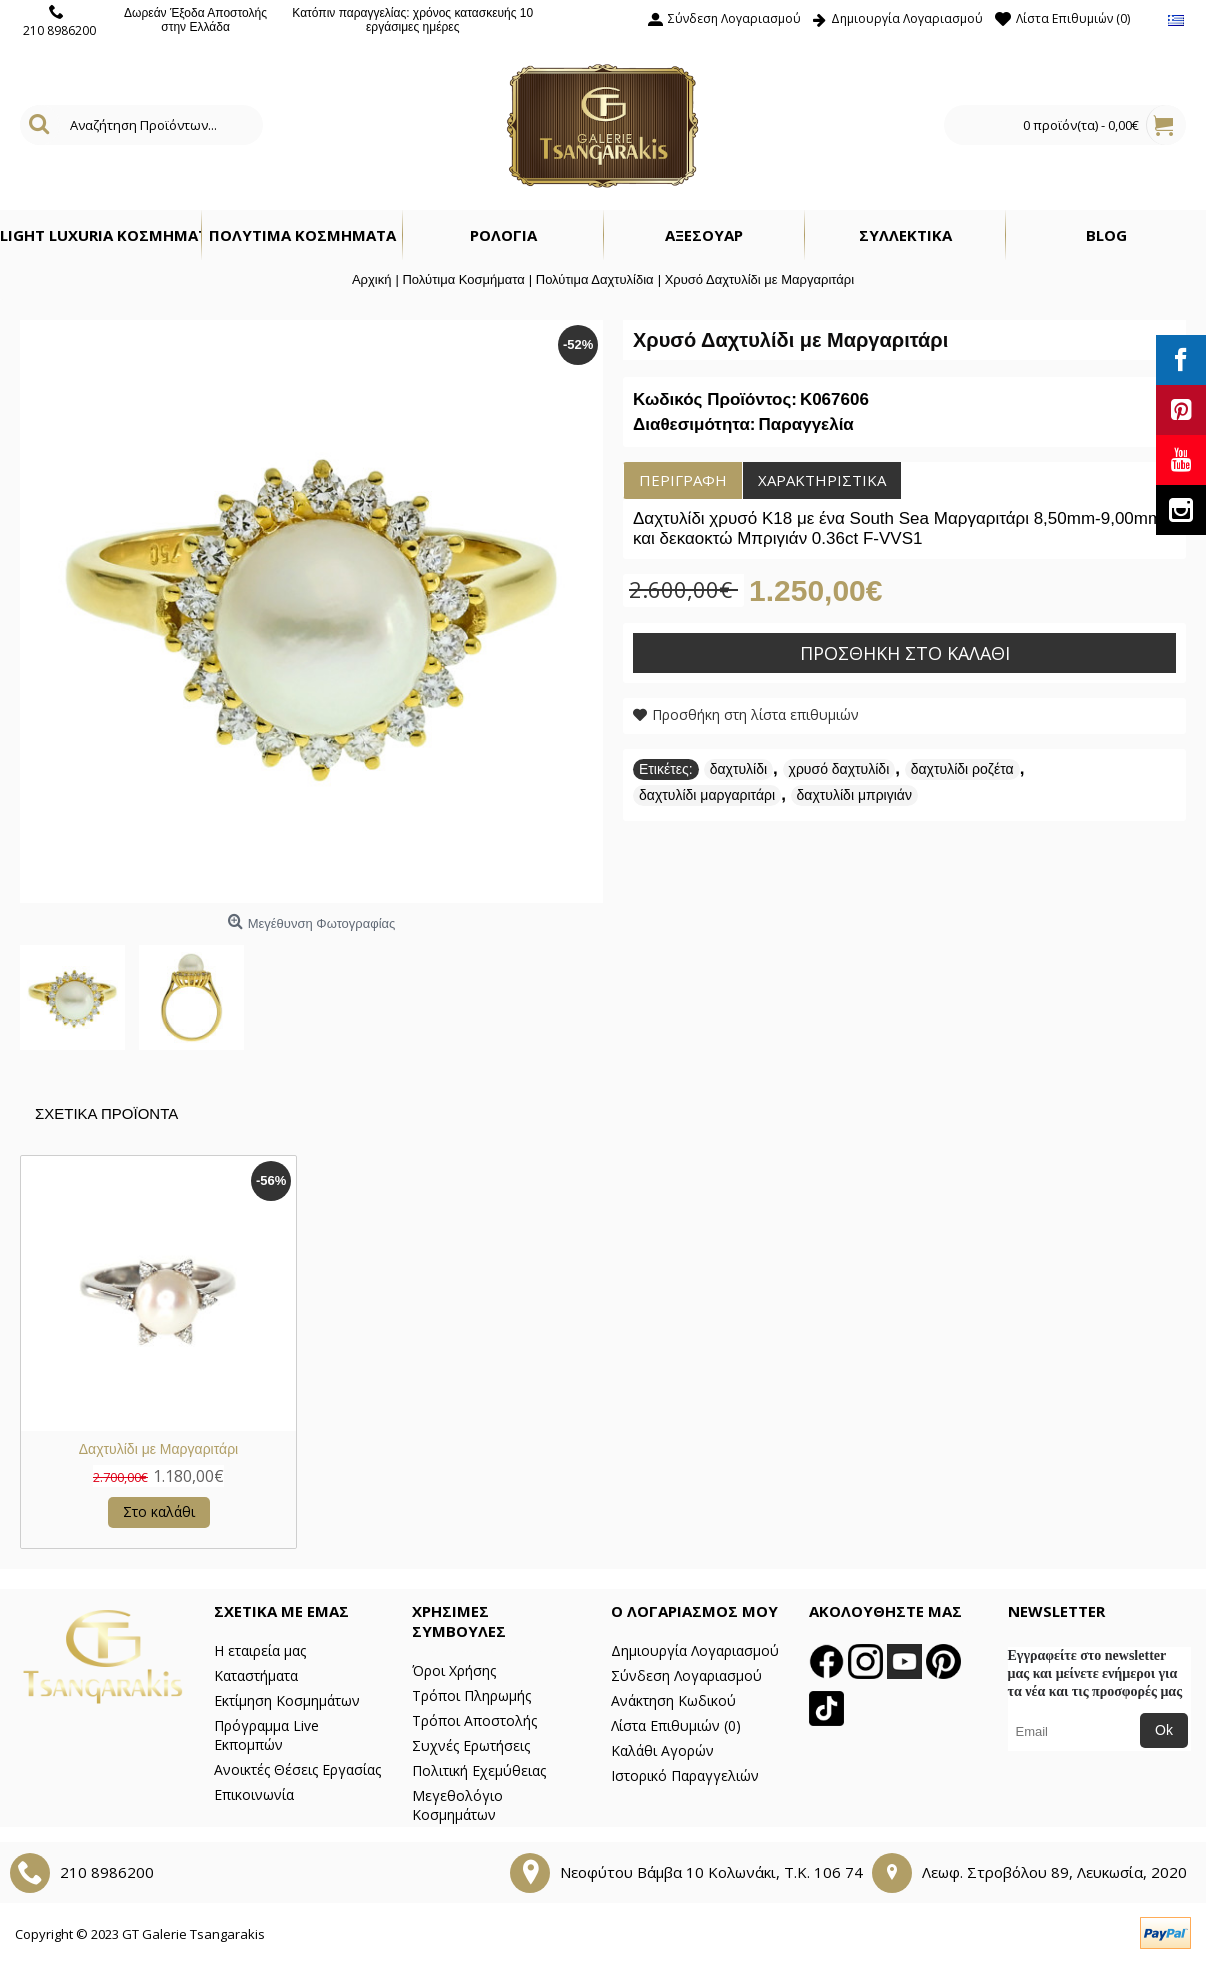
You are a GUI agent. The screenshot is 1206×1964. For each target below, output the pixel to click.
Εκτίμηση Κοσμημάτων (287, 1700)
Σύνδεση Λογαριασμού (686, 1675)
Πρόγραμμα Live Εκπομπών (266, 1735)
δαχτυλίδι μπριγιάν (854, 795)
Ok (1164, 1730)
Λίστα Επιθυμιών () (676, 1725)
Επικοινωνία (254, 1794)
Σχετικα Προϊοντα (106, 1113)
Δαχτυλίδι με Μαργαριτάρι (158, 1449)
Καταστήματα (256, 1675)
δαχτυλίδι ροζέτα (962, 769)
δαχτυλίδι (738, 769)
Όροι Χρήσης (454, 1670)
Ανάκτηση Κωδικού (673, 1700)
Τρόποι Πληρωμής (471, 1695)
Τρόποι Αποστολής (474, 1720)
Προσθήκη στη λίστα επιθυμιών (755, 714)
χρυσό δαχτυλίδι (839, 769)
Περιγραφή (683, 480)
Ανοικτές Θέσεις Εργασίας (297, 1769)
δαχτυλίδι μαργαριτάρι (707, 795)
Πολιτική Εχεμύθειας (479, 1770)
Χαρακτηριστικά (822, 480)
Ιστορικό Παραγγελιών (685, 1775)
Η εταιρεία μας (260, 1650)
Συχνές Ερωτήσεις (471, 1745)
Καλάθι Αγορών (662, 1750)
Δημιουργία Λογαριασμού (695, 1650)
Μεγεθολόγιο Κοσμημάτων (457, 1805)
